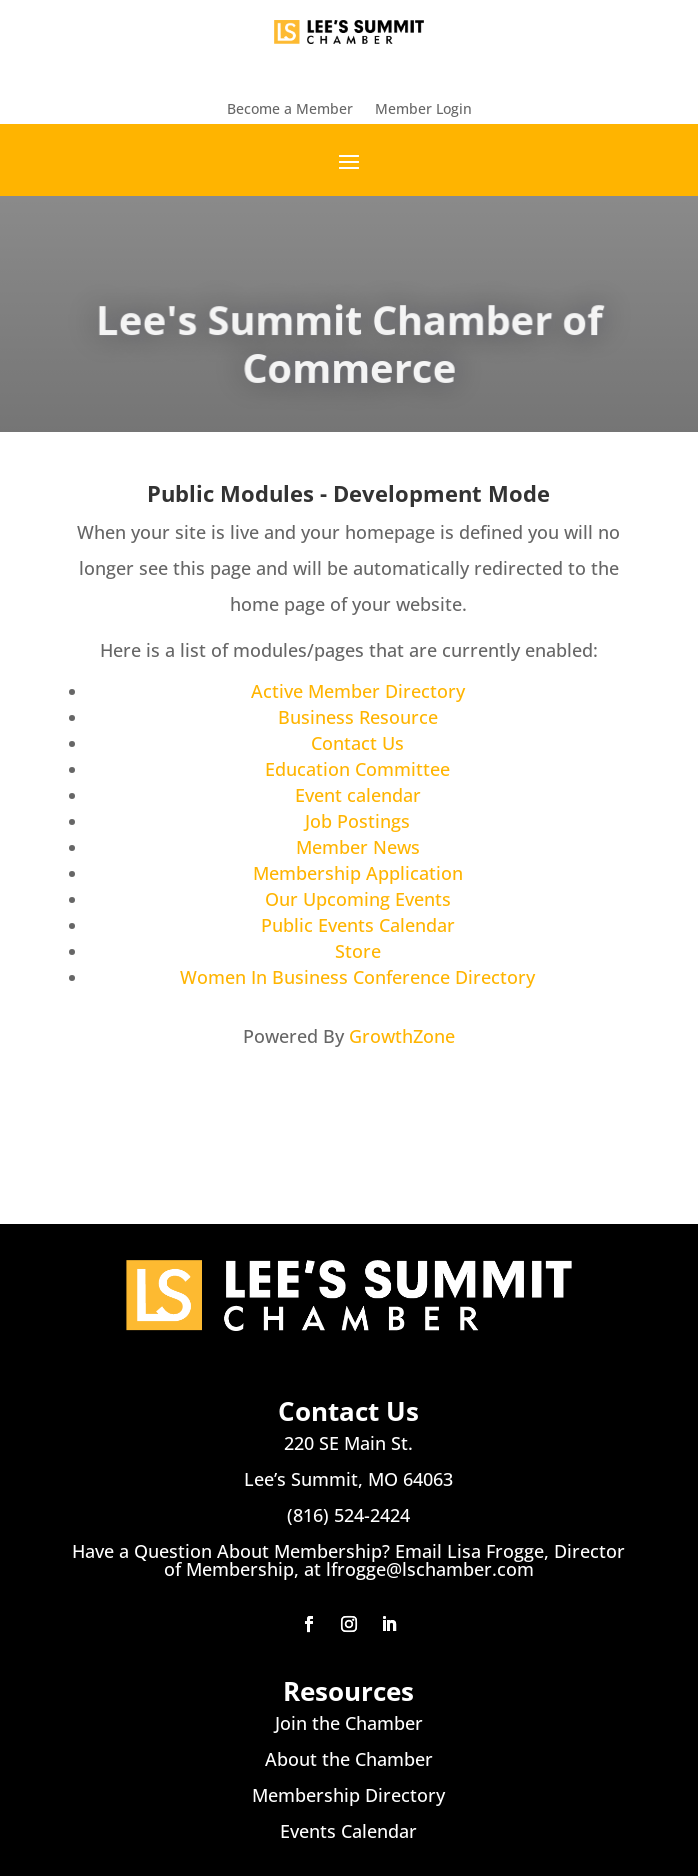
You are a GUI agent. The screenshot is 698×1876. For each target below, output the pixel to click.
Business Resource (358, 717)
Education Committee (357, 769)
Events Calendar (348, 1831)
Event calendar (358, 795)
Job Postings (357, 821)
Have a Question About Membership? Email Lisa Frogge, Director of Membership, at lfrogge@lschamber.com (348, 1560)
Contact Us (357, 743)
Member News (358, 847)
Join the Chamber (349, 1723)
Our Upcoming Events (358, 899)
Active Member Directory (358, 691)
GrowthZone (402, 1036)
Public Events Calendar (358, 925)
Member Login (423, 110)
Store (358, 951)
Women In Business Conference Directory (357, 977)
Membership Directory (348, 1795)
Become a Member (290, 110)
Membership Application (358, 873)
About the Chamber (349, 1759)
